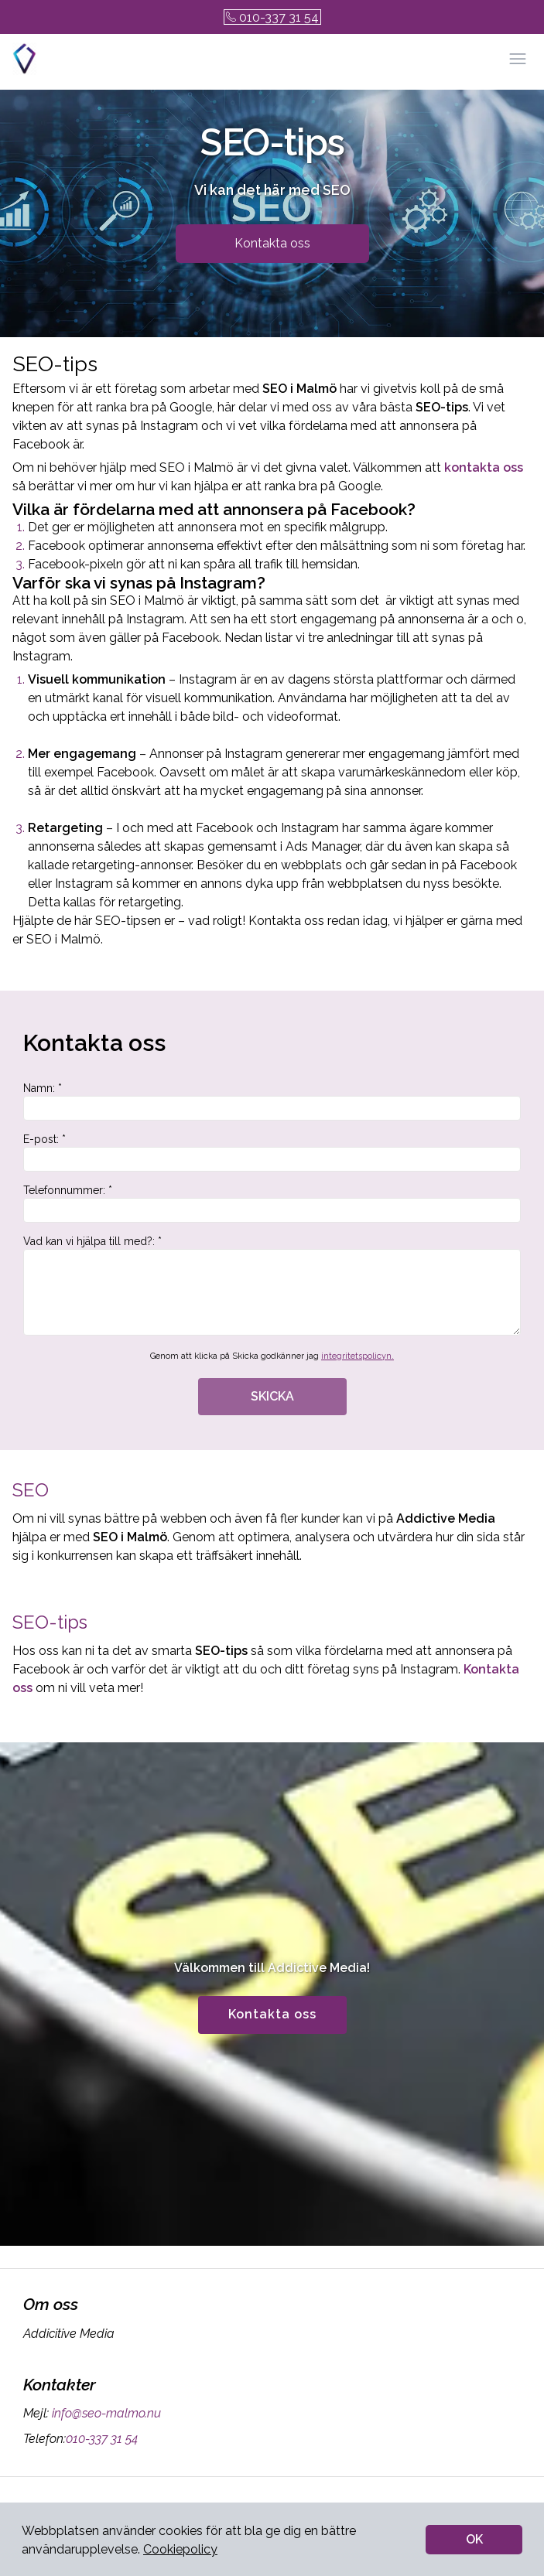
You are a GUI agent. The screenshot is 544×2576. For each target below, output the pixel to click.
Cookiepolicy (180, 2549)
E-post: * (272, 1152)
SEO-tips (49, 1622)
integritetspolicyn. (357, 1356)
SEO (30, 1490)
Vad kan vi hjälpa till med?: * (272, 1285)
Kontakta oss (272, 243)
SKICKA (272, 1396)
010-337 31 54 (272, 17)
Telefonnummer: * (272, 1203)
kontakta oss (483, 467)
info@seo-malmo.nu (105, 2413)
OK (474, 2539)
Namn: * (272, 1101)
